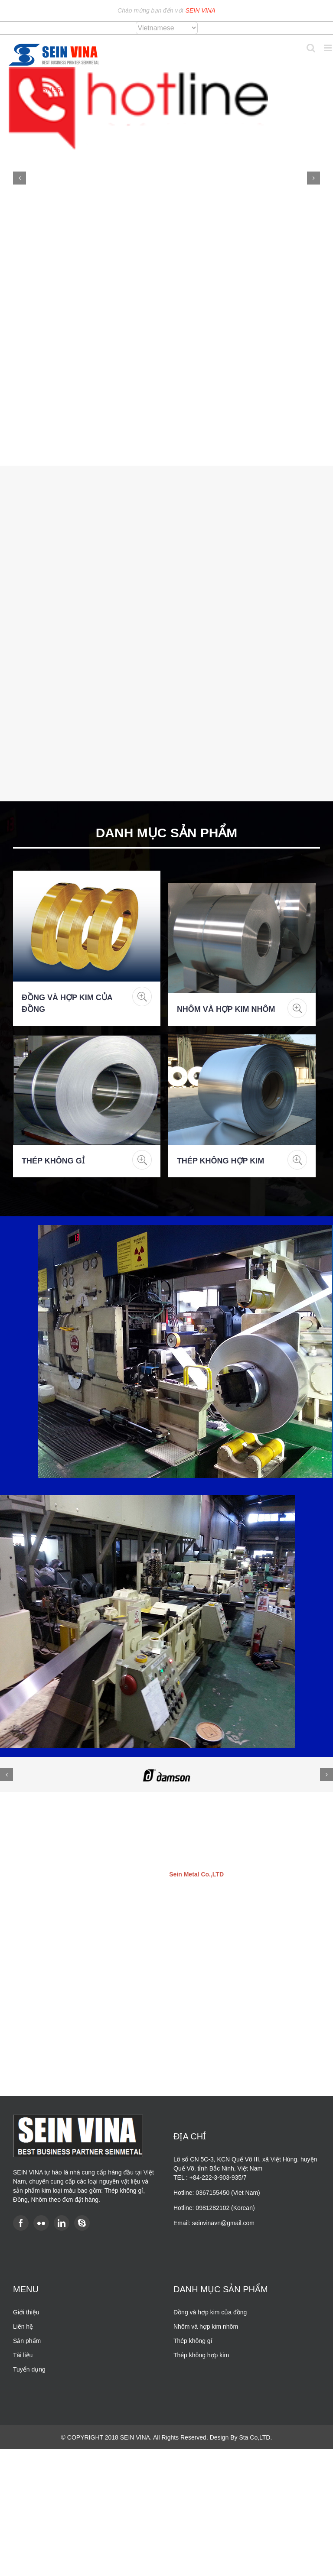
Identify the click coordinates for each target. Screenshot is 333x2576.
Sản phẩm (27, 2340)
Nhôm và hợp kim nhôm (226, 1009)
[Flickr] (41, 2223)
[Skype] (82, 2223)
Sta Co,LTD (254, 2437)
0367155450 (53, 90)
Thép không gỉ (53, 1161)
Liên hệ (23, 2326)
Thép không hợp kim (220, 1161)
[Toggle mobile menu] (328, 47)
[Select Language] (167, 28)
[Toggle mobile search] (311, 47)
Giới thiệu (26, 2312)
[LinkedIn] (61, 2223)
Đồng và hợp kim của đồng (210, 2312)
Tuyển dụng (29, 2369)
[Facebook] (21, 2223)
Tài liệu (23, 2355)
